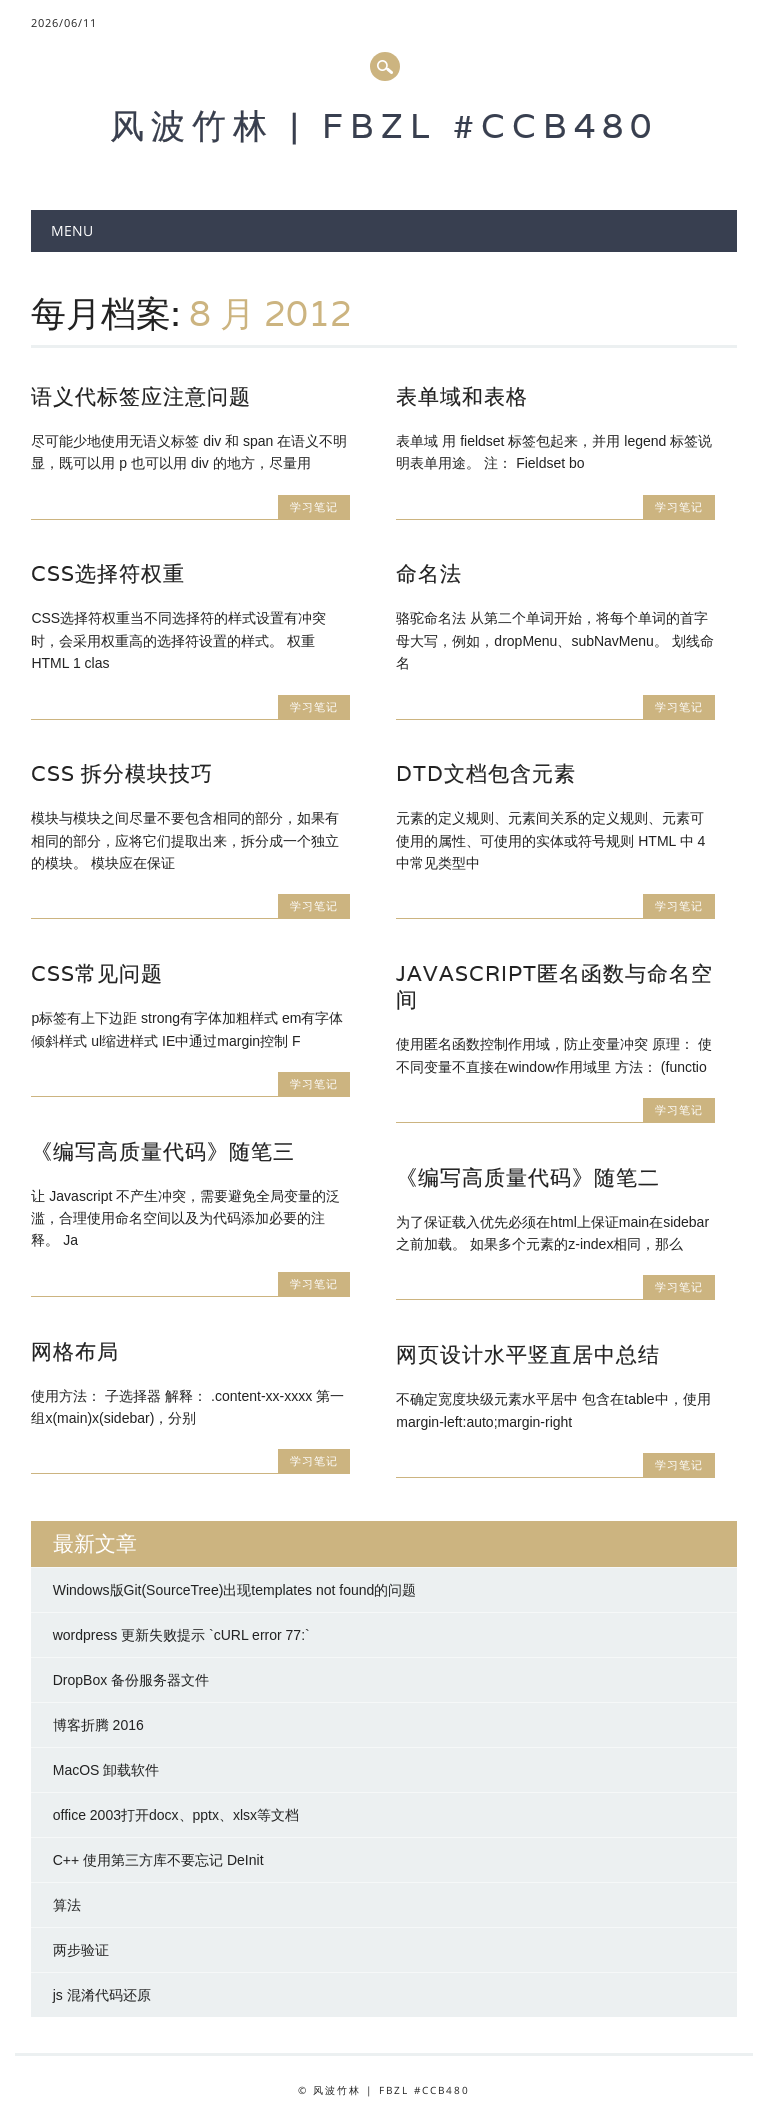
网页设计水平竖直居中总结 (528, 1354)
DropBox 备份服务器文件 (131, 1680)
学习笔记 (314, 506)
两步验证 (81, 1950)
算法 (67, 1905)
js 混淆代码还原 (102, 1995)
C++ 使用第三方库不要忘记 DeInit (158, 1860)
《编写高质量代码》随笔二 (528, 1177)
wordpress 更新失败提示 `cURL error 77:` (181, 1635)
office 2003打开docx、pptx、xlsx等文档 (176, 1815)
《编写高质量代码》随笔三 (163, 1151)
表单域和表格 (462, 396)
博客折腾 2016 (98, 1725)
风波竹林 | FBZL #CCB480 (384, 125)
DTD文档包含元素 (486, 773)
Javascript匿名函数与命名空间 (554, 986)
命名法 (429, 573)
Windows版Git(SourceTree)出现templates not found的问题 (235, 1590)
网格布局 (75, 1351)
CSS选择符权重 (108, 573)
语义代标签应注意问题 (141, 396)
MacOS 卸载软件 (106, 1770)
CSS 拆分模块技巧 (122, 773)
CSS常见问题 (97, 973)
